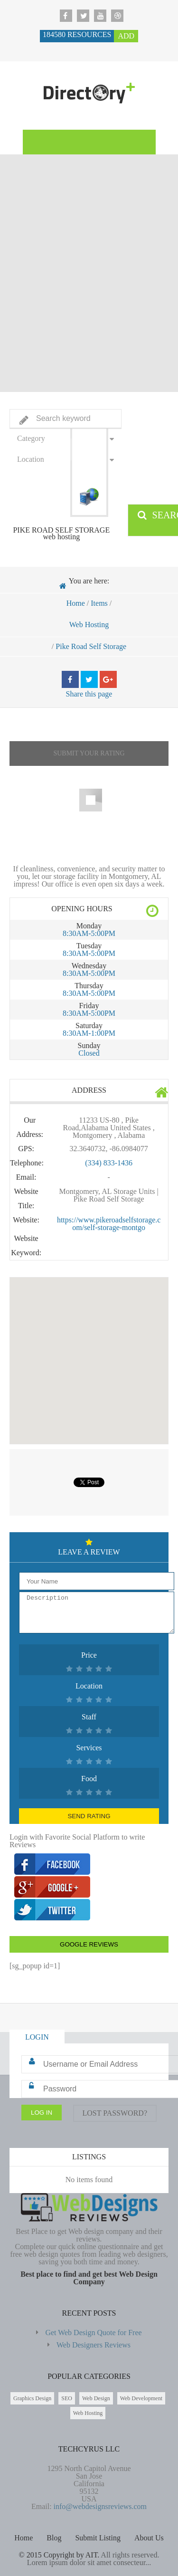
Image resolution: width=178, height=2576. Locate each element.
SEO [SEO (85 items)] (66, 2398)
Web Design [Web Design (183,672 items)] (96, 2398)
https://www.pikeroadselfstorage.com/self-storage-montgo (108, 1223)
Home (75, 603)
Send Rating (88, 1816)
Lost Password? (115, 2113)
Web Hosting (89, 624)
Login (37, 2037)
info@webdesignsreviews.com (100, 2506)
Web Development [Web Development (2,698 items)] (141, 2398)
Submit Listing (98, 2538)
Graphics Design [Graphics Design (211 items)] (32, 2398)
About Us (149, 2538)
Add (126, 36)
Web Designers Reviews (93, 2345)
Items (99, 603)
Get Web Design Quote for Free (93, 2332)
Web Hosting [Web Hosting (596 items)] (88, 2413)
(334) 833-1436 (108, 1163)
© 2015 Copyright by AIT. (59, 2555)
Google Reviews (89, 1944)
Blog (54, 2538)
